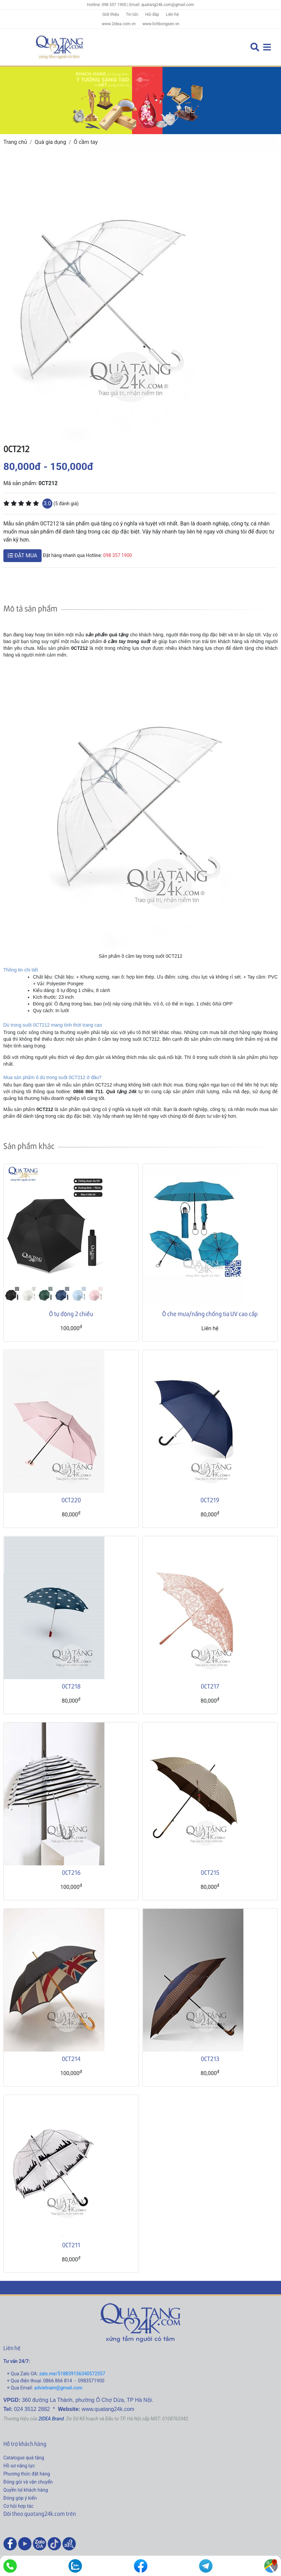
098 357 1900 (117, 555)
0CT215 (210, 1872)
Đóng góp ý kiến (20, 2498)
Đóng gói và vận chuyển (28, 2482)
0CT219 (209, 1500)
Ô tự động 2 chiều (71, 1313)
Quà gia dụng (50, 142)
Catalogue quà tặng (23, 2457)
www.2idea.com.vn (119, 24)
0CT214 (71, 2058)
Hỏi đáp (152, 14)
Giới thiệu (110, 14)
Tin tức (132, 14)
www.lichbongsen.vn (160, 24)
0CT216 (71, 1872)
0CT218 (71, 1686)
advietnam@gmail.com (58, 2387)
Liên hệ (172, 14)
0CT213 (210, 2058)
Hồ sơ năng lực (19, 2465)
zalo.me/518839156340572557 (72, 2373)
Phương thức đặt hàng (26, 2473)
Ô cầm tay (86, 142)
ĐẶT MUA (22, 555)
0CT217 (210, 1686)
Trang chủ (15, 142)
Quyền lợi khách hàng (25, 2490)
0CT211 (71, 2245)
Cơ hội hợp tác (18, 2506)
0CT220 (71, 1500)
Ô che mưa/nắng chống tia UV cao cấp (210, 1313)
